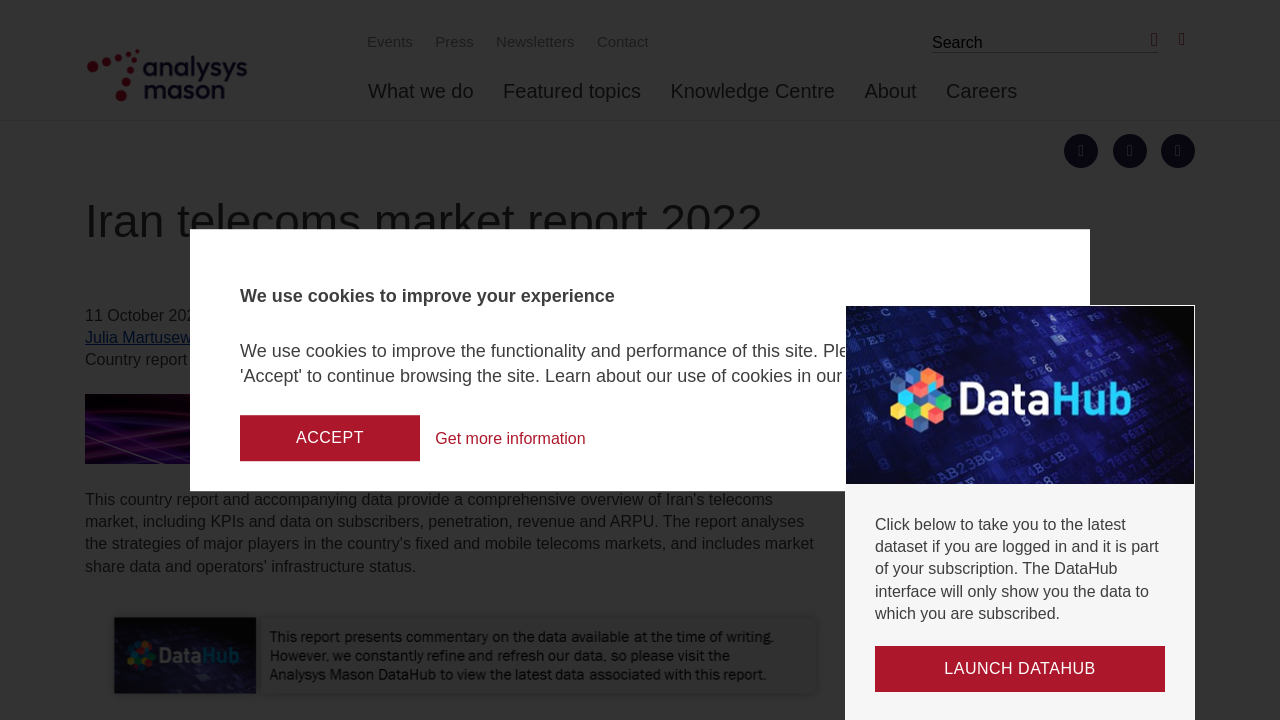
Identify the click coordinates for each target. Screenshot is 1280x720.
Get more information (515, 437)
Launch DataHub (1019, 668)
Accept (330, 437)
